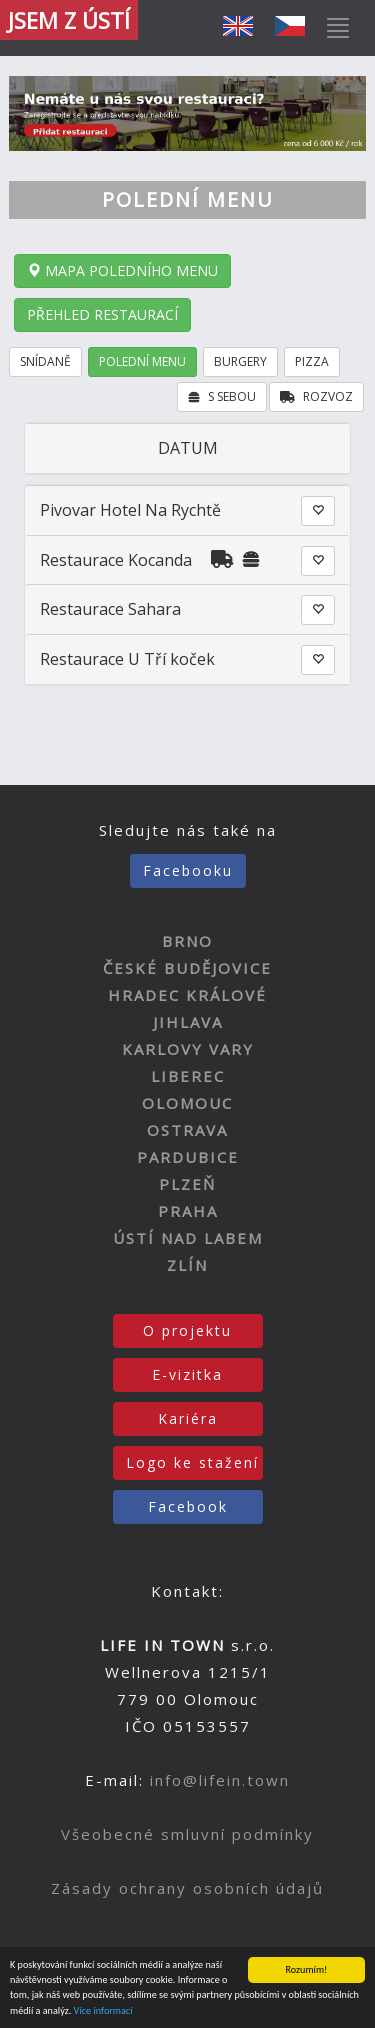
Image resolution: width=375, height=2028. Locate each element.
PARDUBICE (188, 1157)
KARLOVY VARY (188, 1049)
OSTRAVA (187, 1130)
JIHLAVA (188, 1022)
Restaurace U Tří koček (127, 659)
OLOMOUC (187, 1103)
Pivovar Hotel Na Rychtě (130, 510)
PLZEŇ (187, 1184)
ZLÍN (187, 1265)
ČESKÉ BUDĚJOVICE (187, 968)
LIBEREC (188, 1076)
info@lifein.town (220, 1780)
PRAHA (188, 1211)
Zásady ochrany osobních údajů (187, 1888)
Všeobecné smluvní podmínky (187, 1834)
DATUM (188, 448)
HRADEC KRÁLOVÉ (187, 995)
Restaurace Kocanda (116, 560)
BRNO (187, 941)
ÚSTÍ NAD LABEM (188, 1238)
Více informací (103, 2011)
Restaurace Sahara (110, 609)
